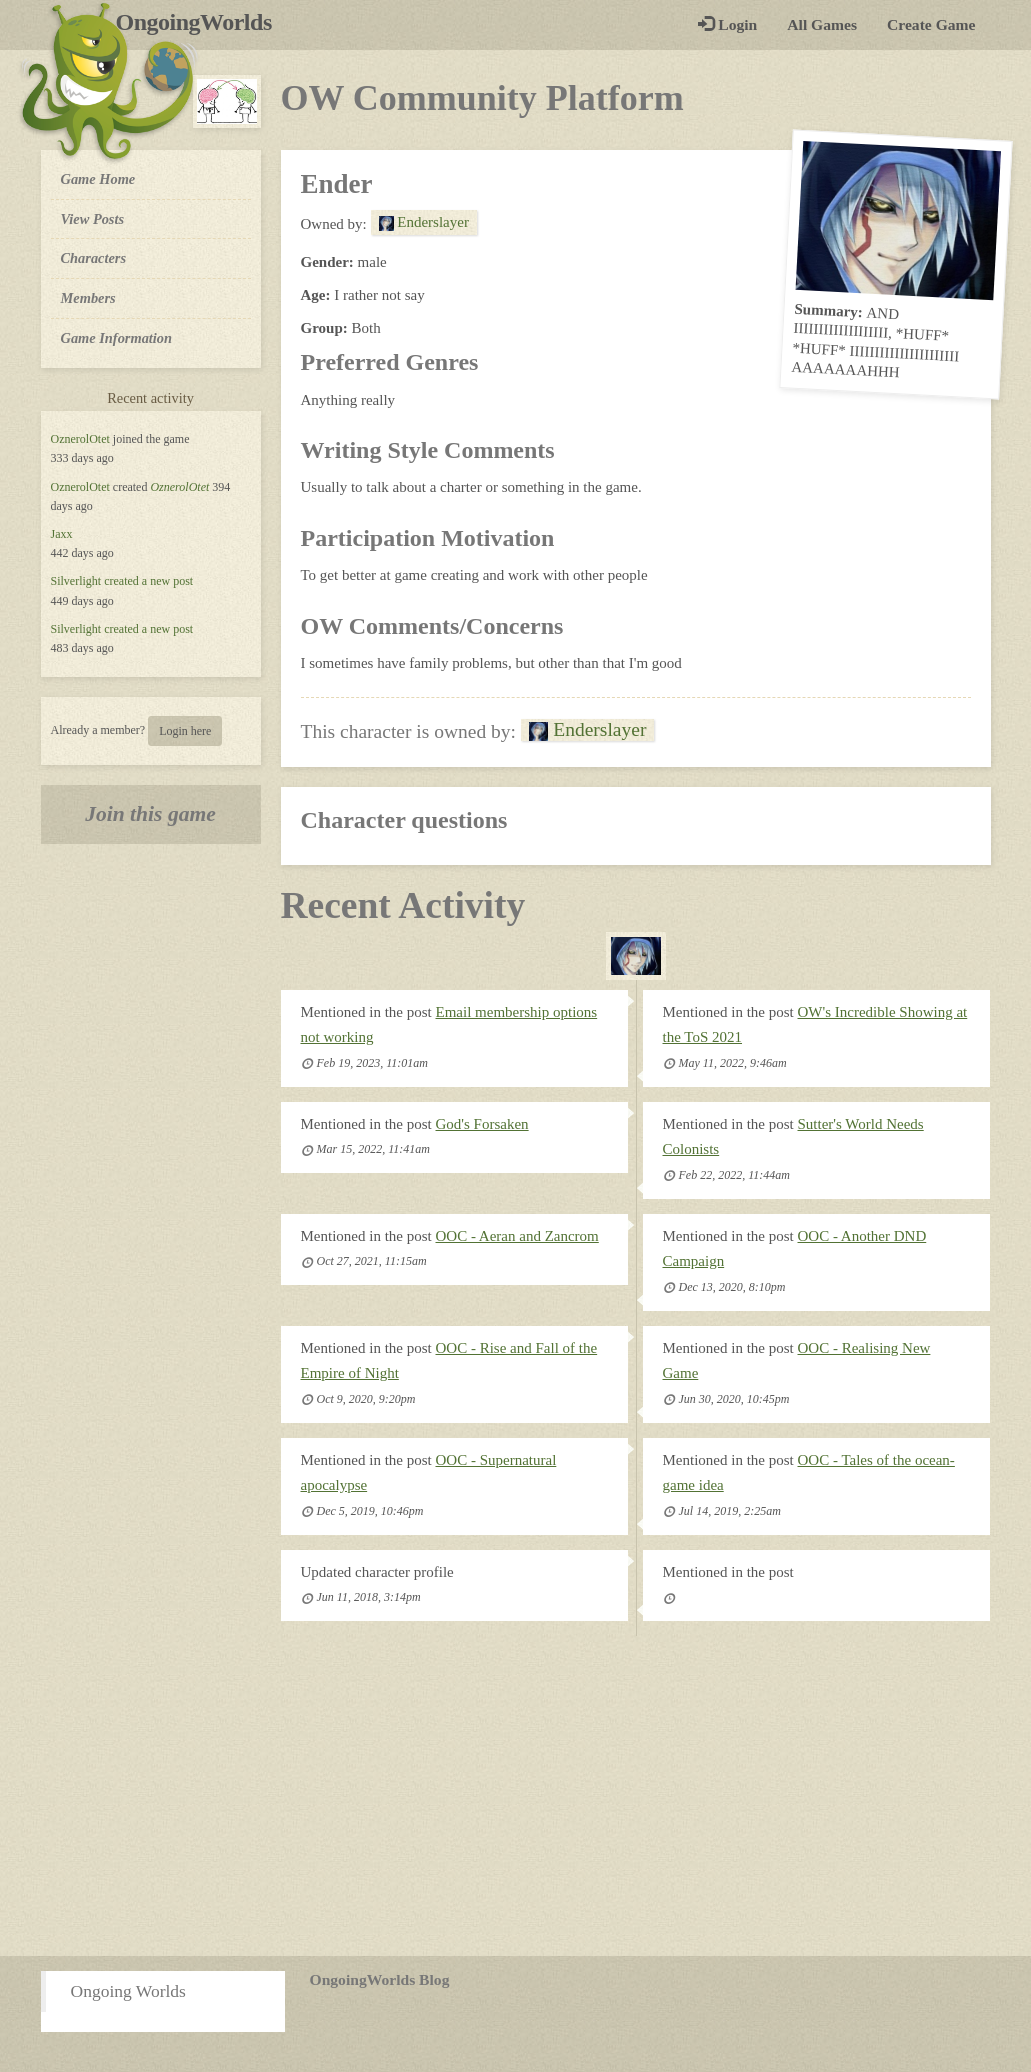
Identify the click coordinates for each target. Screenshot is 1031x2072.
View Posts (93, 219)
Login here (185, 731)
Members (88, 298)
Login (727, 24)
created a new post (148, 581)
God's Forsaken (482, 1124)
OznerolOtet (80, 439)
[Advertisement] (515, 1796)
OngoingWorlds (201, 22)
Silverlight (76, 581)
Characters (93, 257)
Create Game (931, 24)
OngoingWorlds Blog (380, 1979)
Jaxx (62, 534)
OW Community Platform (482, 98)
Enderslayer (424, 222)
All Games (822, 24)
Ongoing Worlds (128, 1991)
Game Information (117, 338)
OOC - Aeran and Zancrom (517, 1236)
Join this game (150, 814)
